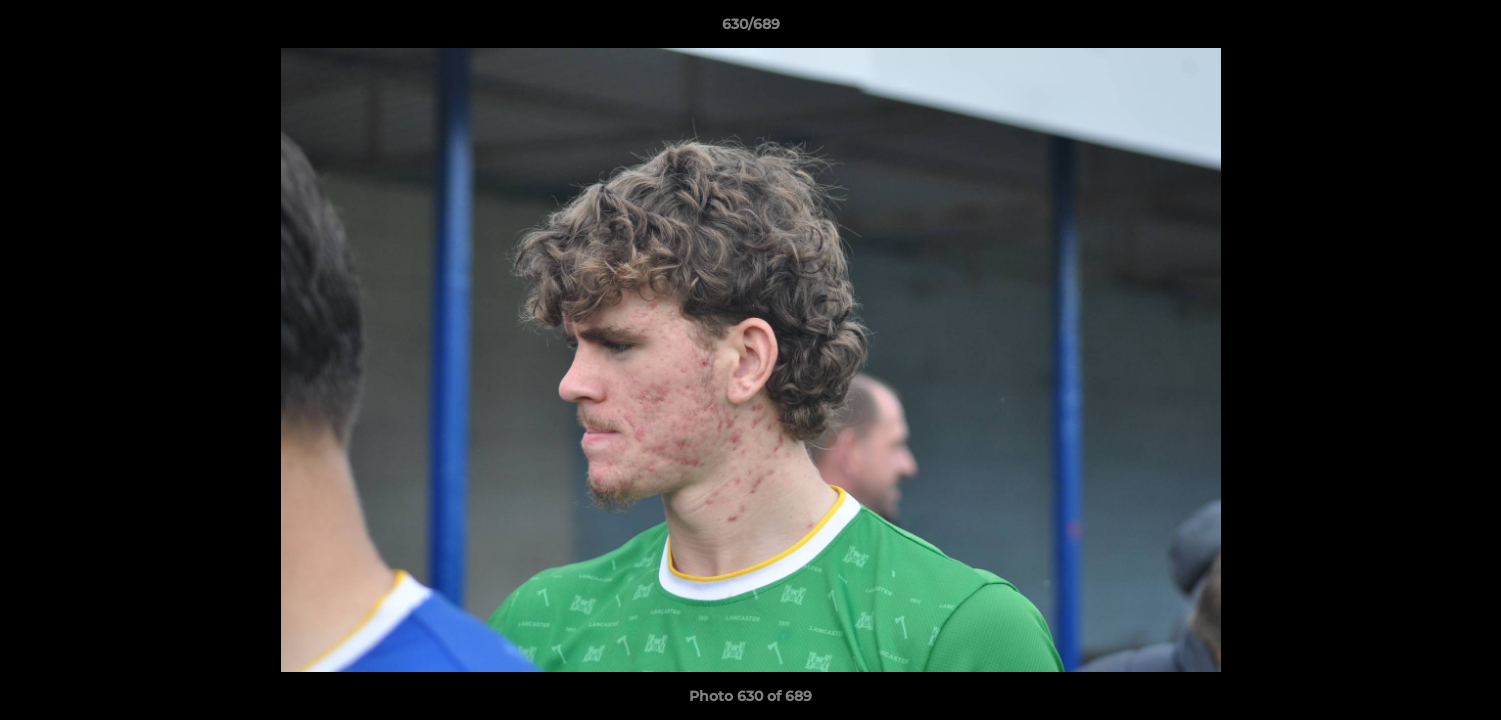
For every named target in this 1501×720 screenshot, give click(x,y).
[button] (1465, 29)
